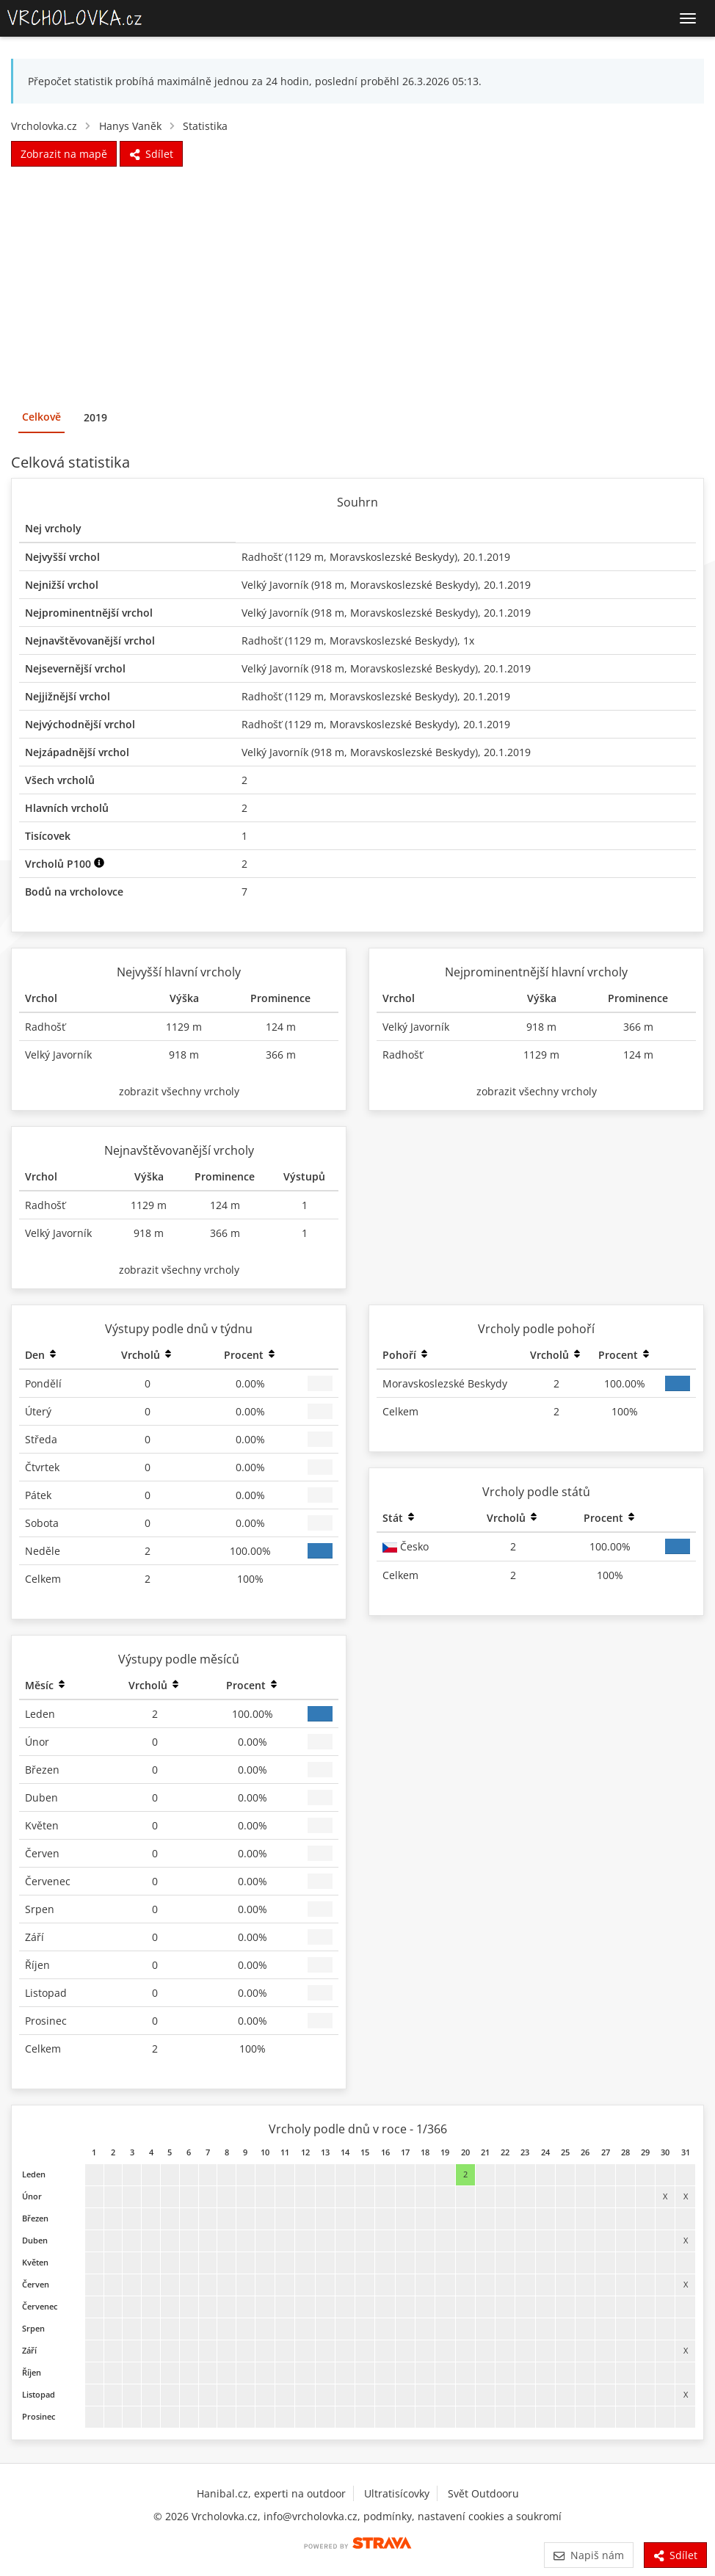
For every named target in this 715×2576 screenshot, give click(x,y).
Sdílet (675, 2555)
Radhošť (262, 557)
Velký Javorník (275, 585)
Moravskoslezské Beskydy (392, 557)
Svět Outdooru (483, 2493)
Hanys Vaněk (130, 126)
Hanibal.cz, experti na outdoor (271, 2493)
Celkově (41, 417)
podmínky (387, 2516)
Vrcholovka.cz (44, 126)
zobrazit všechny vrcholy (179, 1091)
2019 (95, 417)
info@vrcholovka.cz (311, 2516)
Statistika (205, 126)
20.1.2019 (486, 557)
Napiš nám (588, 2555)
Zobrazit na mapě (64, 154)
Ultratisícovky (396, 2493)
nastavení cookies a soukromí (490, 2516)
